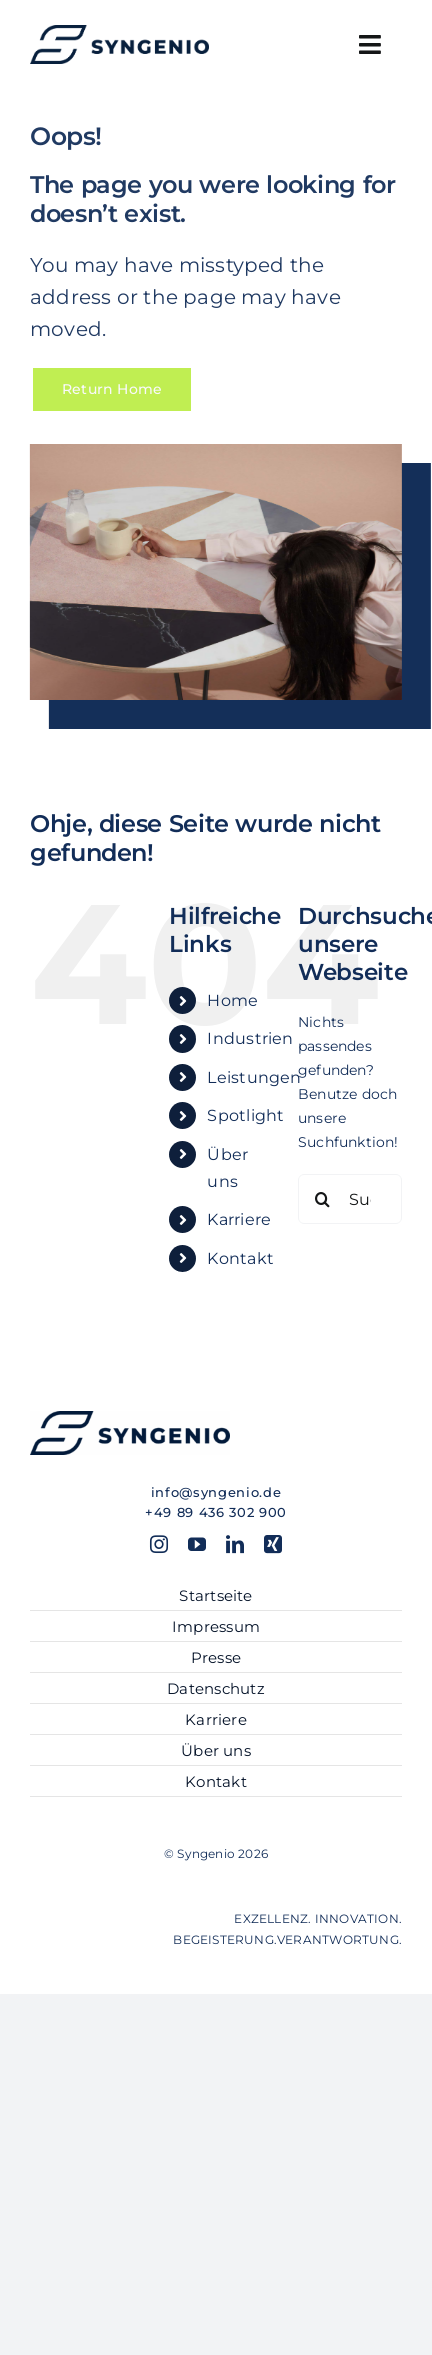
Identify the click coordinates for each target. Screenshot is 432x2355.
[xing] (273, 1544)
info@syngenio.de (216, 1492)
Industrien (250, 1038)
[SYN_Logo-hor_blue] (119, 32)
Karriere (239, 1219)
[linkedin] (235, 1544)
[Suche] (323, 1199)
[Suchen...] (350, 1199)
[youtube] (197, 1544)
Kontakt (240, 1258)
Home (232, 1000)
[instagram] (159, 1544)
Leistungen (254, 1077)
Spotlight (245, 1115)
